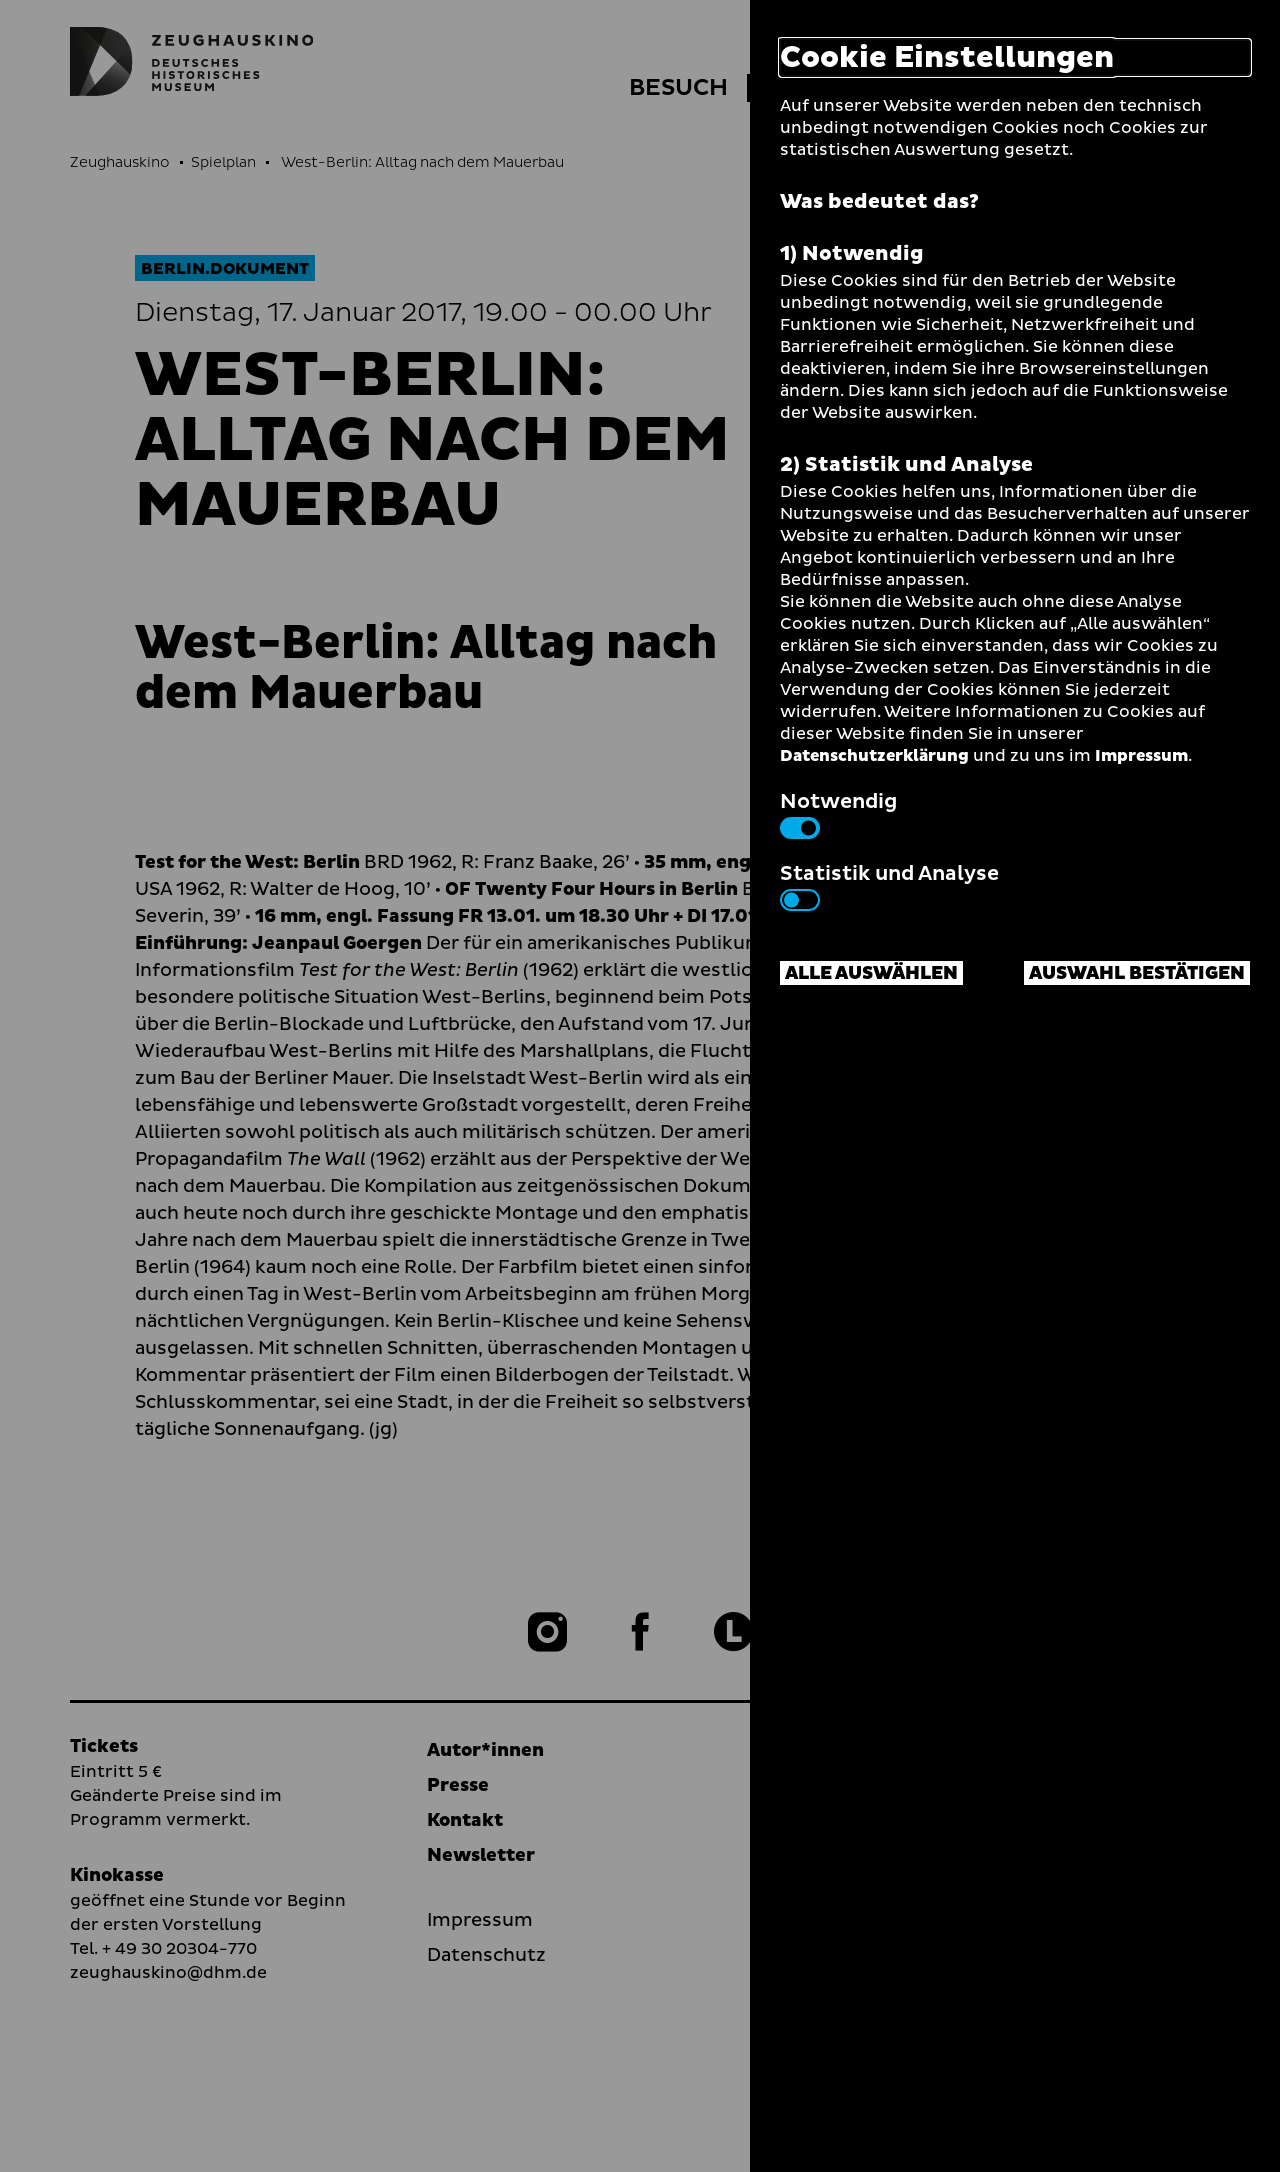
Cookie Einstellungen (947, 57)
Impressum (1141, 756)
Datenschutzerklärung (874, 756)
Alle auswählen (871, 973)
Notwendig (838, 813)
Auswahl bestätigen (1137, 973)
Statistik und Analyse (889, 885)
